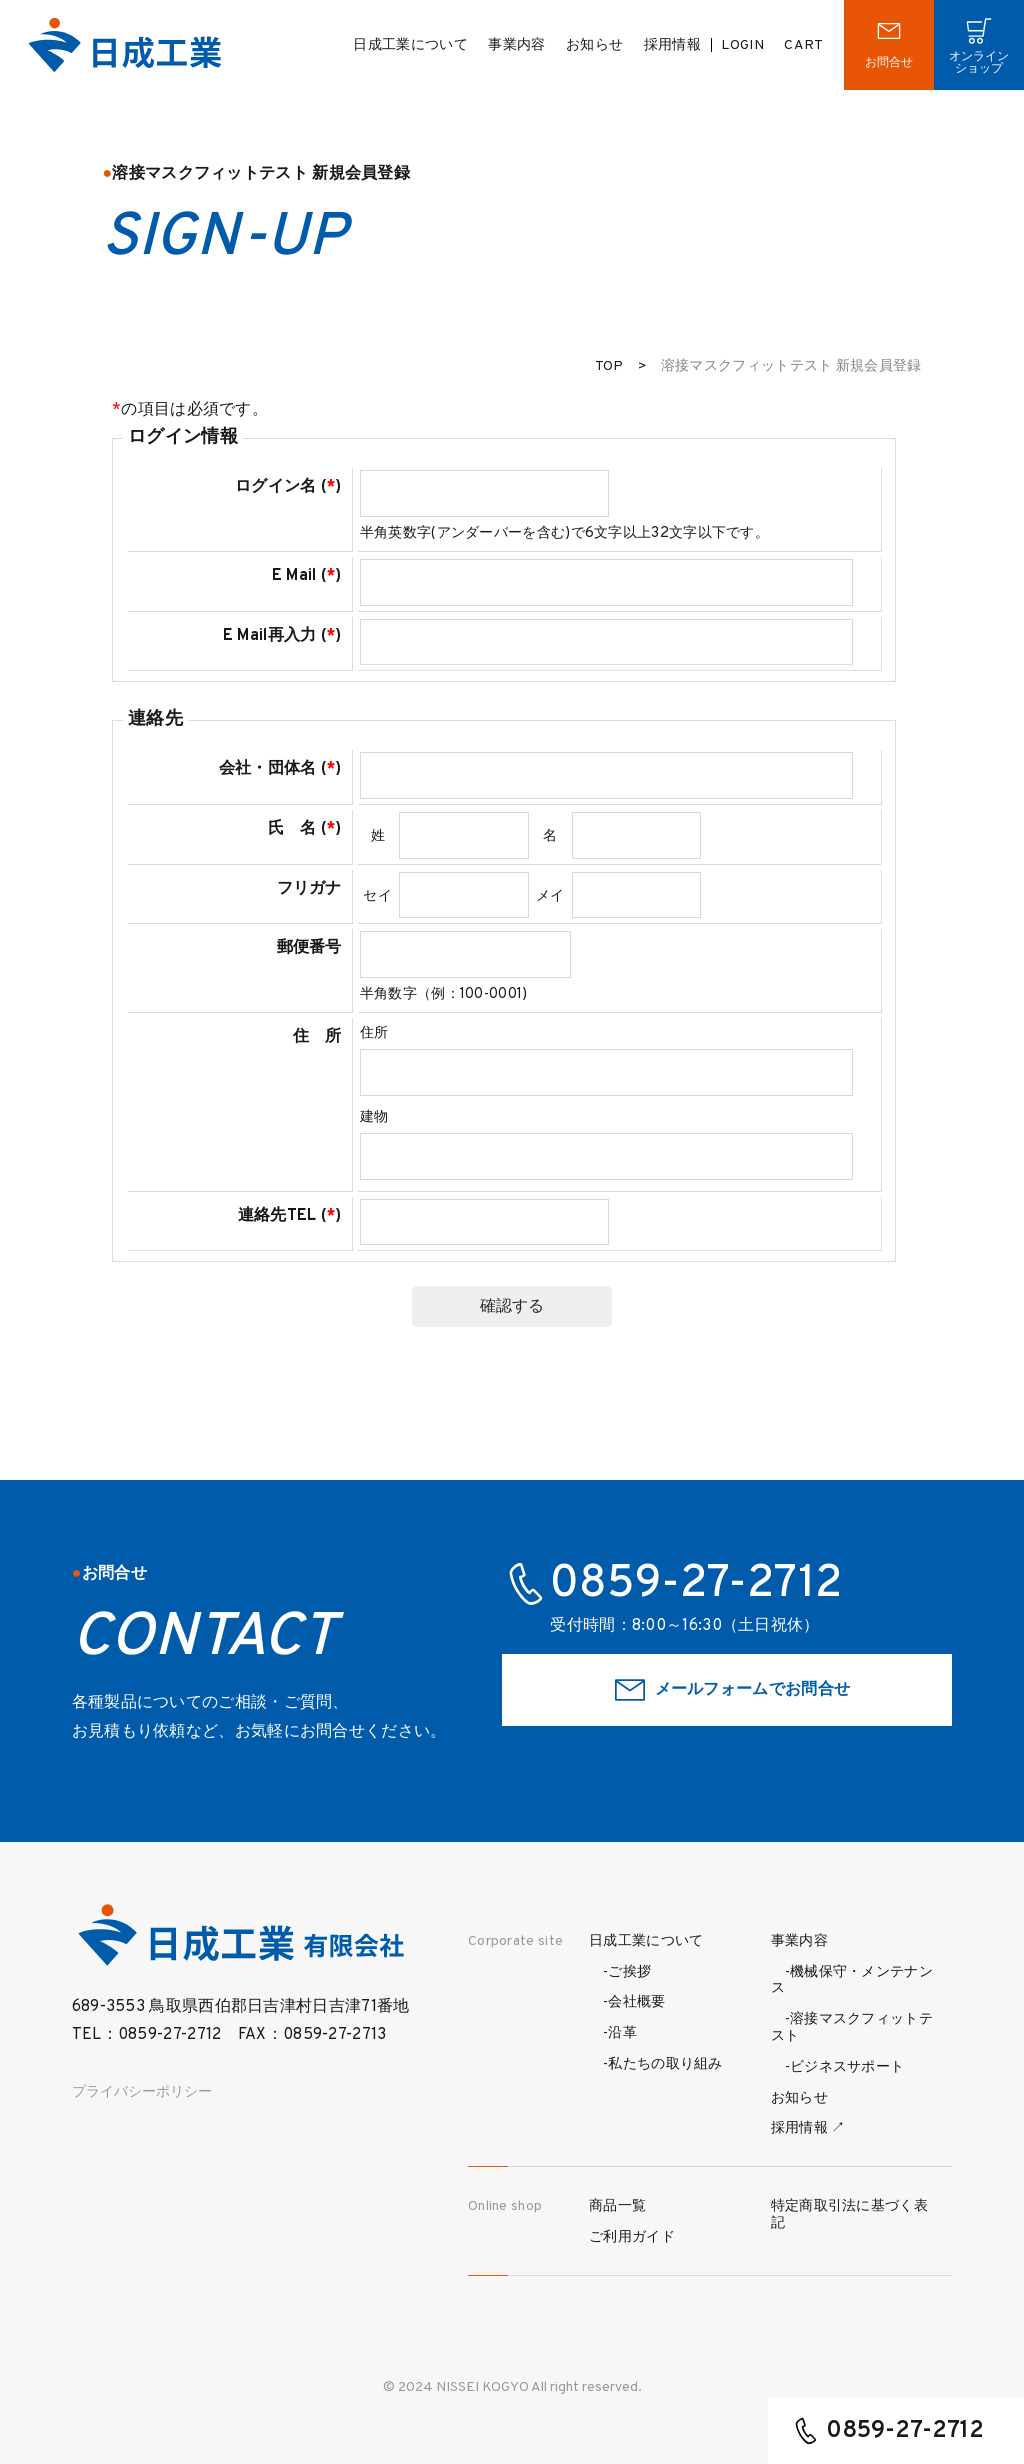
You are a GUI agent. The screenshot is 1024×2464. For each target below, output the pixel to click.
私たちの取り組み (665, 2064)
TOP (609, 366)
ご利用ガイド (632, 2237)
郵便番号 (309, 948)
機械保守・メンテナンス (852, 1981)
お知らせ (594, 45)
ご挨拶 (629, 1972)
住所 (374, 1033)
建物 (374, 1117)
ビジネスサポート (847, 2067)
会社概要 (636, 2002)
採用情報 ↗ (808, 2128)
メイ (550, 896)
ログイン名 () (288, 487)
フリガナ (309, 889)
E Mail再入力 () (282, 636)
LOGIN (742, 45)
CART (803, 45)
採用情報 (672, 45)
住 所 (317, 1037)
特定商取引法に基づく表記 (849, 2215)
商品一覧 (617, 2206)
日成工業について (410, 45)
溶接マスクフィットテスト (852, 2028)
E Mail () (307, 576)
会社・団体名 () (280, 769)
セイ (377, 896)
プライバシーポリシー (142, 2092)
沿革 (622, 2033)
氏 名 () (305, 829)
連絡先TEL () (290, 1216)
